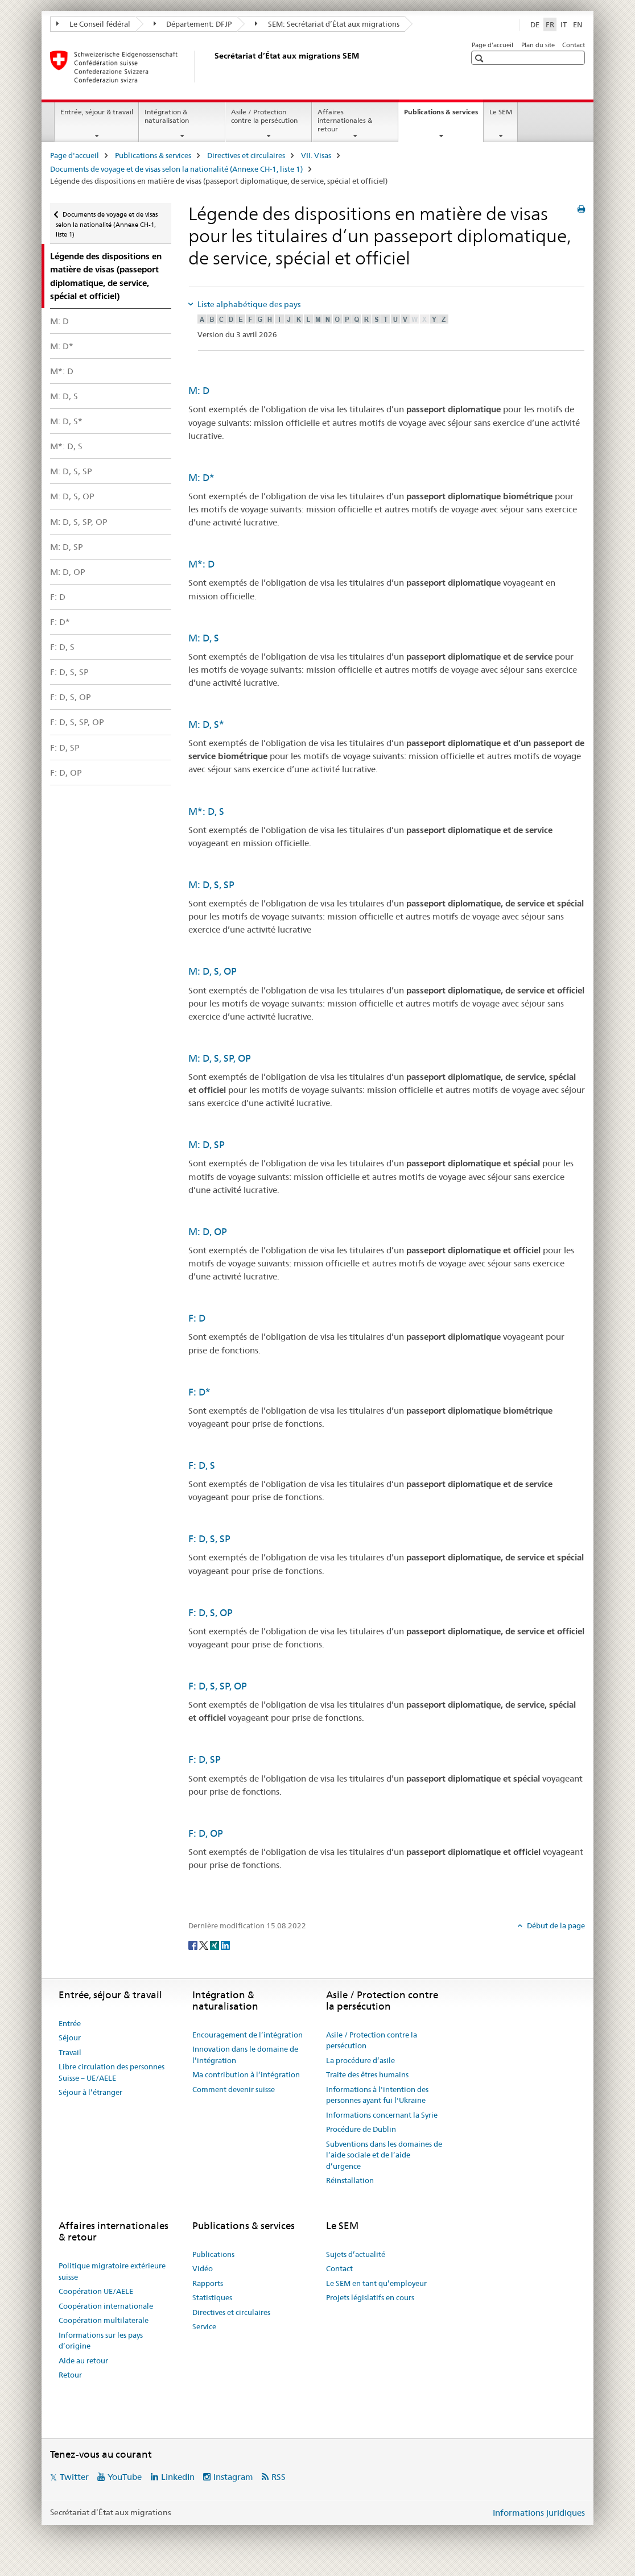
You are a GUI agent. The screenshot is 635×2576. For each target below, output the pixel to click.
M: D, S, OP (72, 496)
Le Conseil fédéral (93, 24)
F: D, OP (66, 772)
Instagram (233, 2476)
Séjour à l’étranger (90, 2092)
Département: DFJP (193, 24)
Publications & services (443, 115)
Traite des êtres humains (367, 2074)
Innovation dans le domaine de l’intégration (245, 2054)
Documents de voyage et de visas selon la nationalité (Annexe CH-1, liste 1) (176, 168)
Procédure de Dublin (361, 2129)
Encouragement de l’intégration (247, 2034)
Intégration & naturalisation (167, 116)
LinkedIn (178, 2476)
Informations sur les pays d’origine (101, 2340)
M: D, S (64, 396)
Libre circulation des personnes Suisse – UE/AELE (111, 2072)
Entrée (70, 2023)
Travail (70, 2052)
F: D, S (62, 646)
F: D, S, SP (69, 671)
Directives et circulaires (246, 155)
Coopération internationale (106, 2305)
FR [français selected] (550, 24)
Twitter (74, 2476)
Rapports (207, 2283)
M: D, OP (67, 571)
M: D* (61, 346)
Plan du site (538, 45)
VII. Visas (316, 155)
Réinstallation (350, 2180)
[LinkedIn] (225, 1944)
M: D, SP (66, 546)
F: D (57, 596)
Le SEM (500, 111)
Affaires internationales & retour (345, 120)
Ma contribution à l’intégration (246, 2074)
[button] (480, 58)
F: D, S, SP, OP (77, 722)
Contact (573, 45)
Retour (70, 2374)
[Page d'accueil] (212, 66)
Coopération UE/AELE (96, 2291)
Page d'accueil (492, 45)
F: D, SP (65, 747)
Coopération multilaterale (104, 2320)
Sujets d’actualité (355, 2254)
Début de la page (555, 1925)
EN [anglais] (578, 24)
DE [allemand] (534, 24)
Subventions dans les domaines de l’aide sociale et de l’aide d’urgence (384, 2155)
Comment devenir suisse (233, 2089)
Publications (213, 2254)
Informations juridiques (539, 2512)
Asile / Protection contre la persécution (264, 116)
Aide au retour (83, 2360)
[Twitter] (204, 1944)
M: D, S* (66, 421)
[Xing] (215, 1944)
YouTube (125, 2476)
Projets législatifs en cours (370, 2297)
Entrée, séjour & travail (96, 111)
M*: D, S (66, 446)
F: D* (60, 621)
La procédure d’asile (360, 2060)
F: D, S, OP (70, 696)
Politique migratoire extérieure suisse (112, 2271)
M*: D (61, 371)
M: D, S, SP (71, 471)
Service (204, 2326)
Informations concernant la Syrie (382, 2114)
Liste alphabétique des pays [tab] (248, 304)
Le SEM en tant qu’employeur (376, 2283)
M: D (59, 321)
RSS (278, 2476)
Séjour (70, 2037)
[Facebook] (193, 1944)
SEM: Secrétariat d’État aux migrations (327, 24)
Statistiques (212, 2297)
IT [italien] (563, 24)
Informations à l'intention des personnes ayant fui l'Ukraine (377, 2095)
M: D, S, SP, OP (79, 521)
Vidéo (202, 2268)
